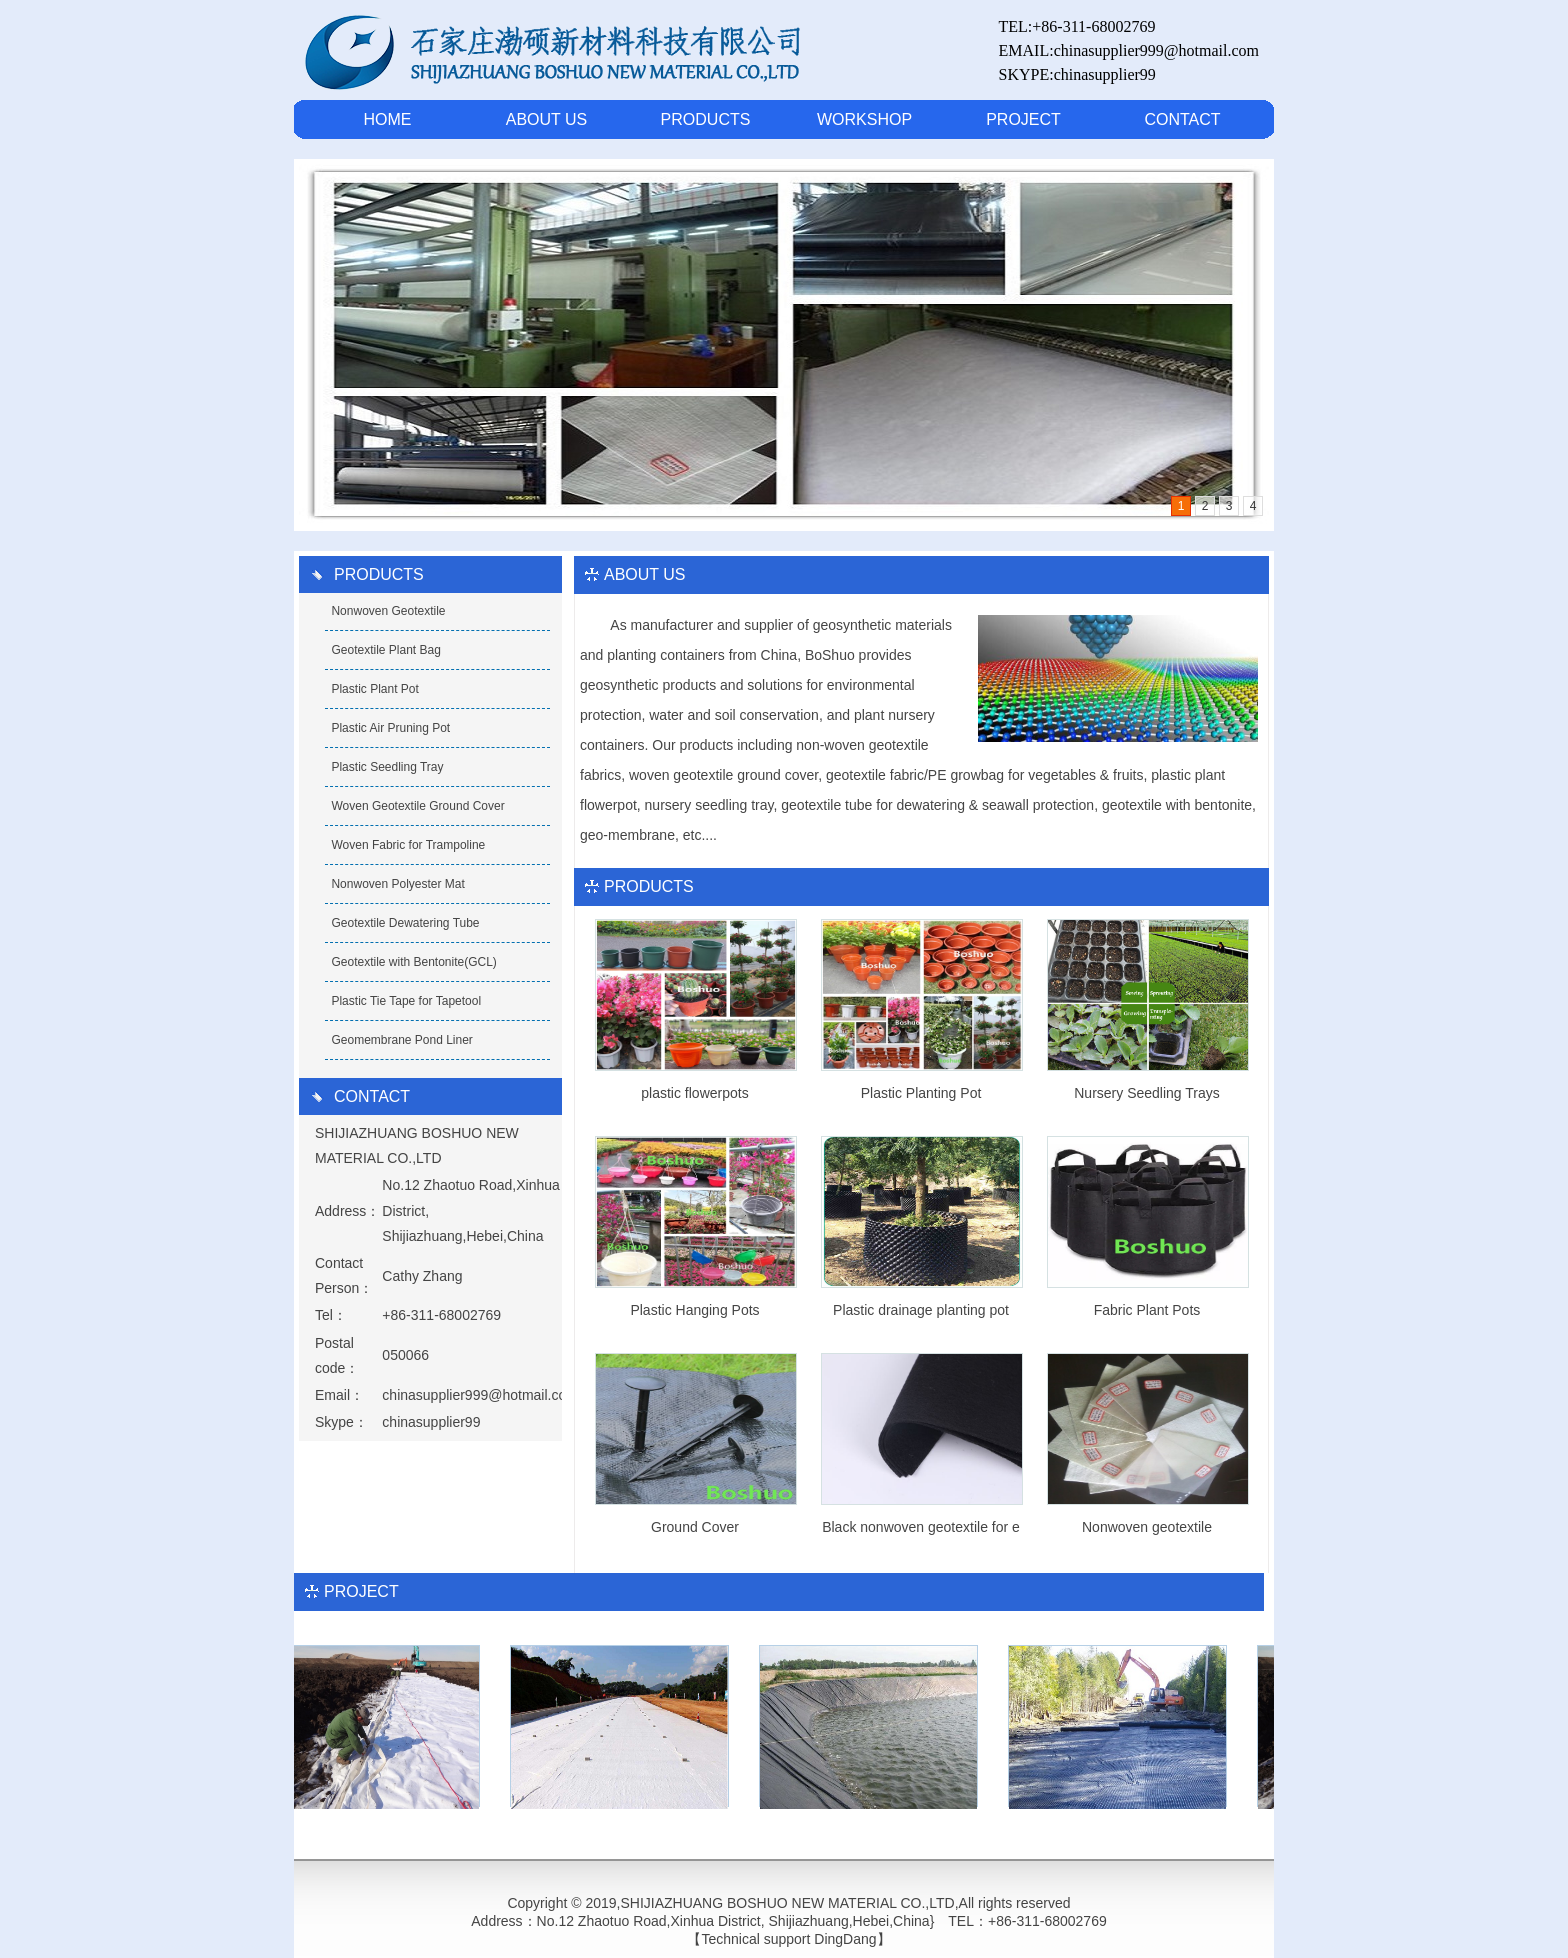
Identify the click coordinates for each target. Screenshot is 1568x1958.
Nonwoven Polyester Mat (397, 884)
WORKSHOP (864, 119)
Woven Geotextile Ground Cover (417, 806)
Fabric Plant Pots (1147, 1310)
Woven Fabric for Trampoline (408, 845)
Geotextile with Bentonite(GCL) (413, 962)
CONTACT (1182, 119)
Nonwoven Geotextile (388, 611)
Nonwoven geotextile (1147, 1527)
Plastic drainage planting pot (921, 1310)
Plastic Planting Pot (921, 1093)
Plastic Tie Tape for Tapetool (406, 1001)
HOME (388, 119)
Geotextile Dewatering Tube (405, 923)
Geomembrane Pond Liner (401, 1040)
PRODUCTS (706, 119)
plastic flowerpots (694, 1093)
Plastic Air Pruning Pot (390, 728)
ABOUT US (547, 119)
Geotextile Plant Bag (385, 650)
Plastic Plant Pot (374, 689)
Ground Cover (695, 1527)
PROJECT (1023, 119)
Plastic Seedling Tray (387, 767)
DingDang (845, 1939)
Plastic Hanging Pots (694, 1310)
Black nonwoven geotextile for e (921, 1527)
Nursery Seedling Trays (1147, 1093)
